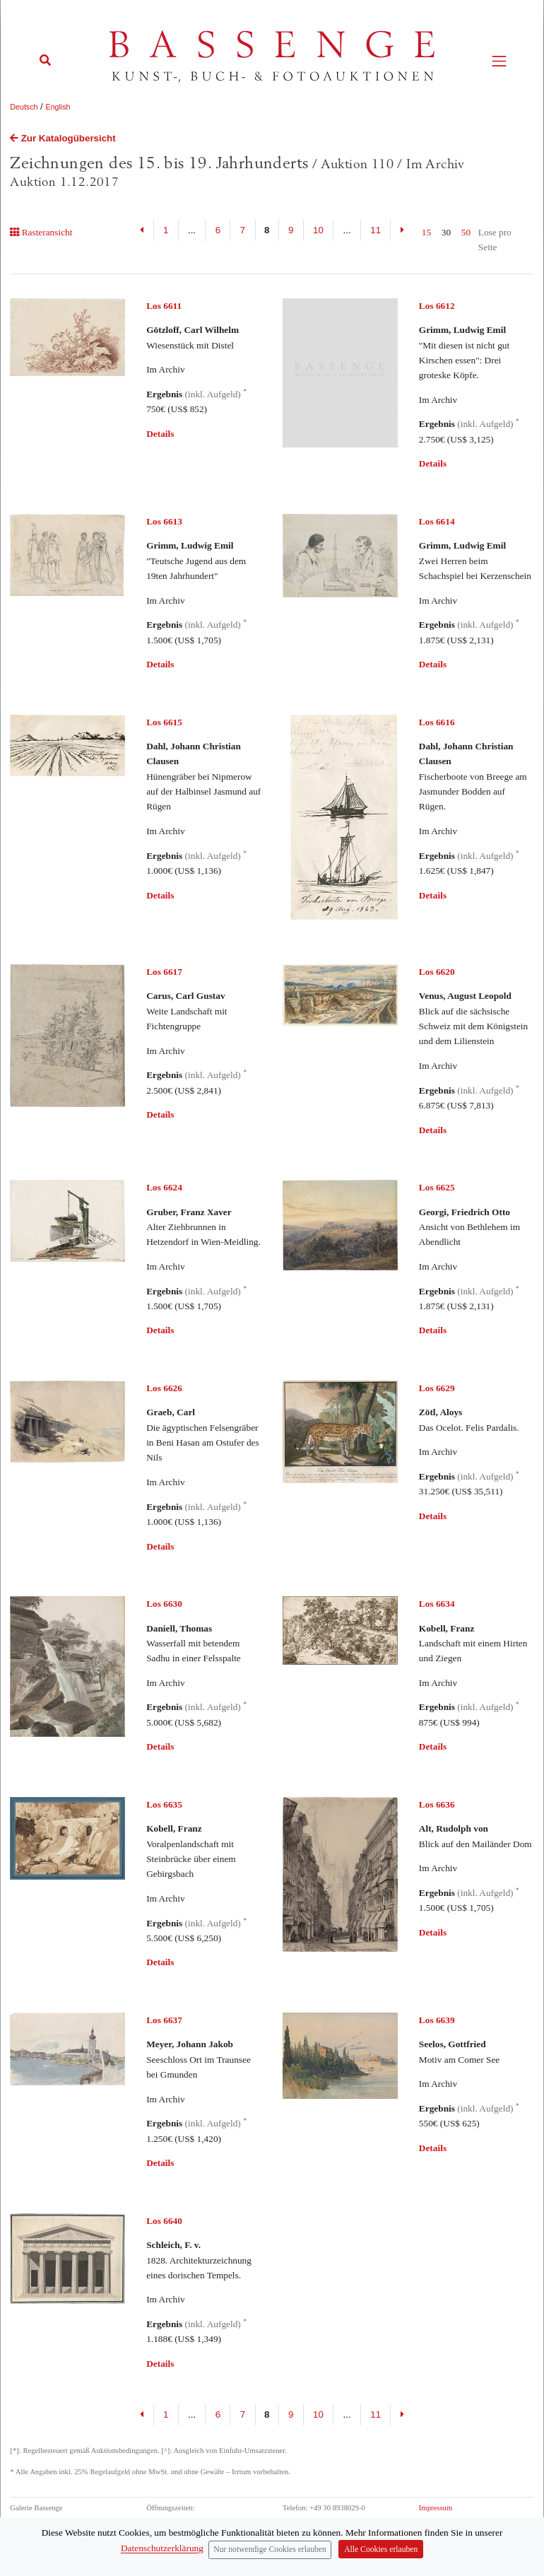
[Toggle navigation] (499, 61)
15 (426, 232)
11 (375, 230)
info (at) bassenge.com (341, 2532)
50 (466, 232)
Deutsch (23, 107)
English (58, 107)
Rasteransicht (41, 232)
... (192, 230)
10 (318, 230)
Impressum (435, 2508)
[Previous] (142, 230)
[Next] (401, 230)
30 (446, 232)
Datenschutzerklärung (452, 2520)
